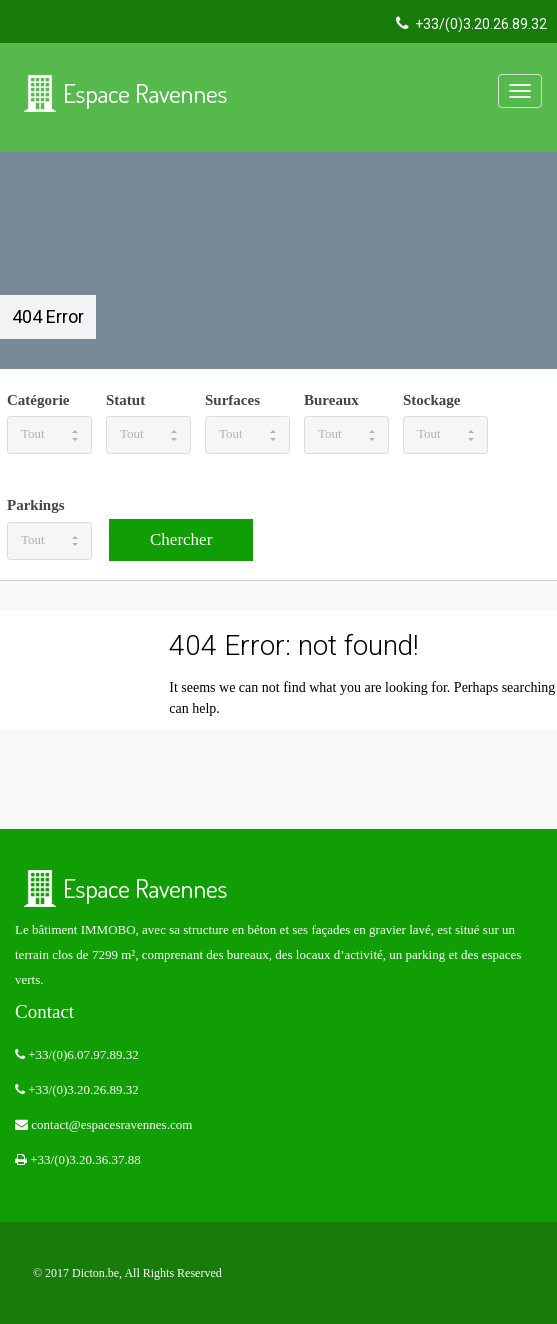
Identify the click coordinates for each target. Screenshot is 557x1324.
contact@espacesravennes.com (103, 1124)
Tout (49, 433)
